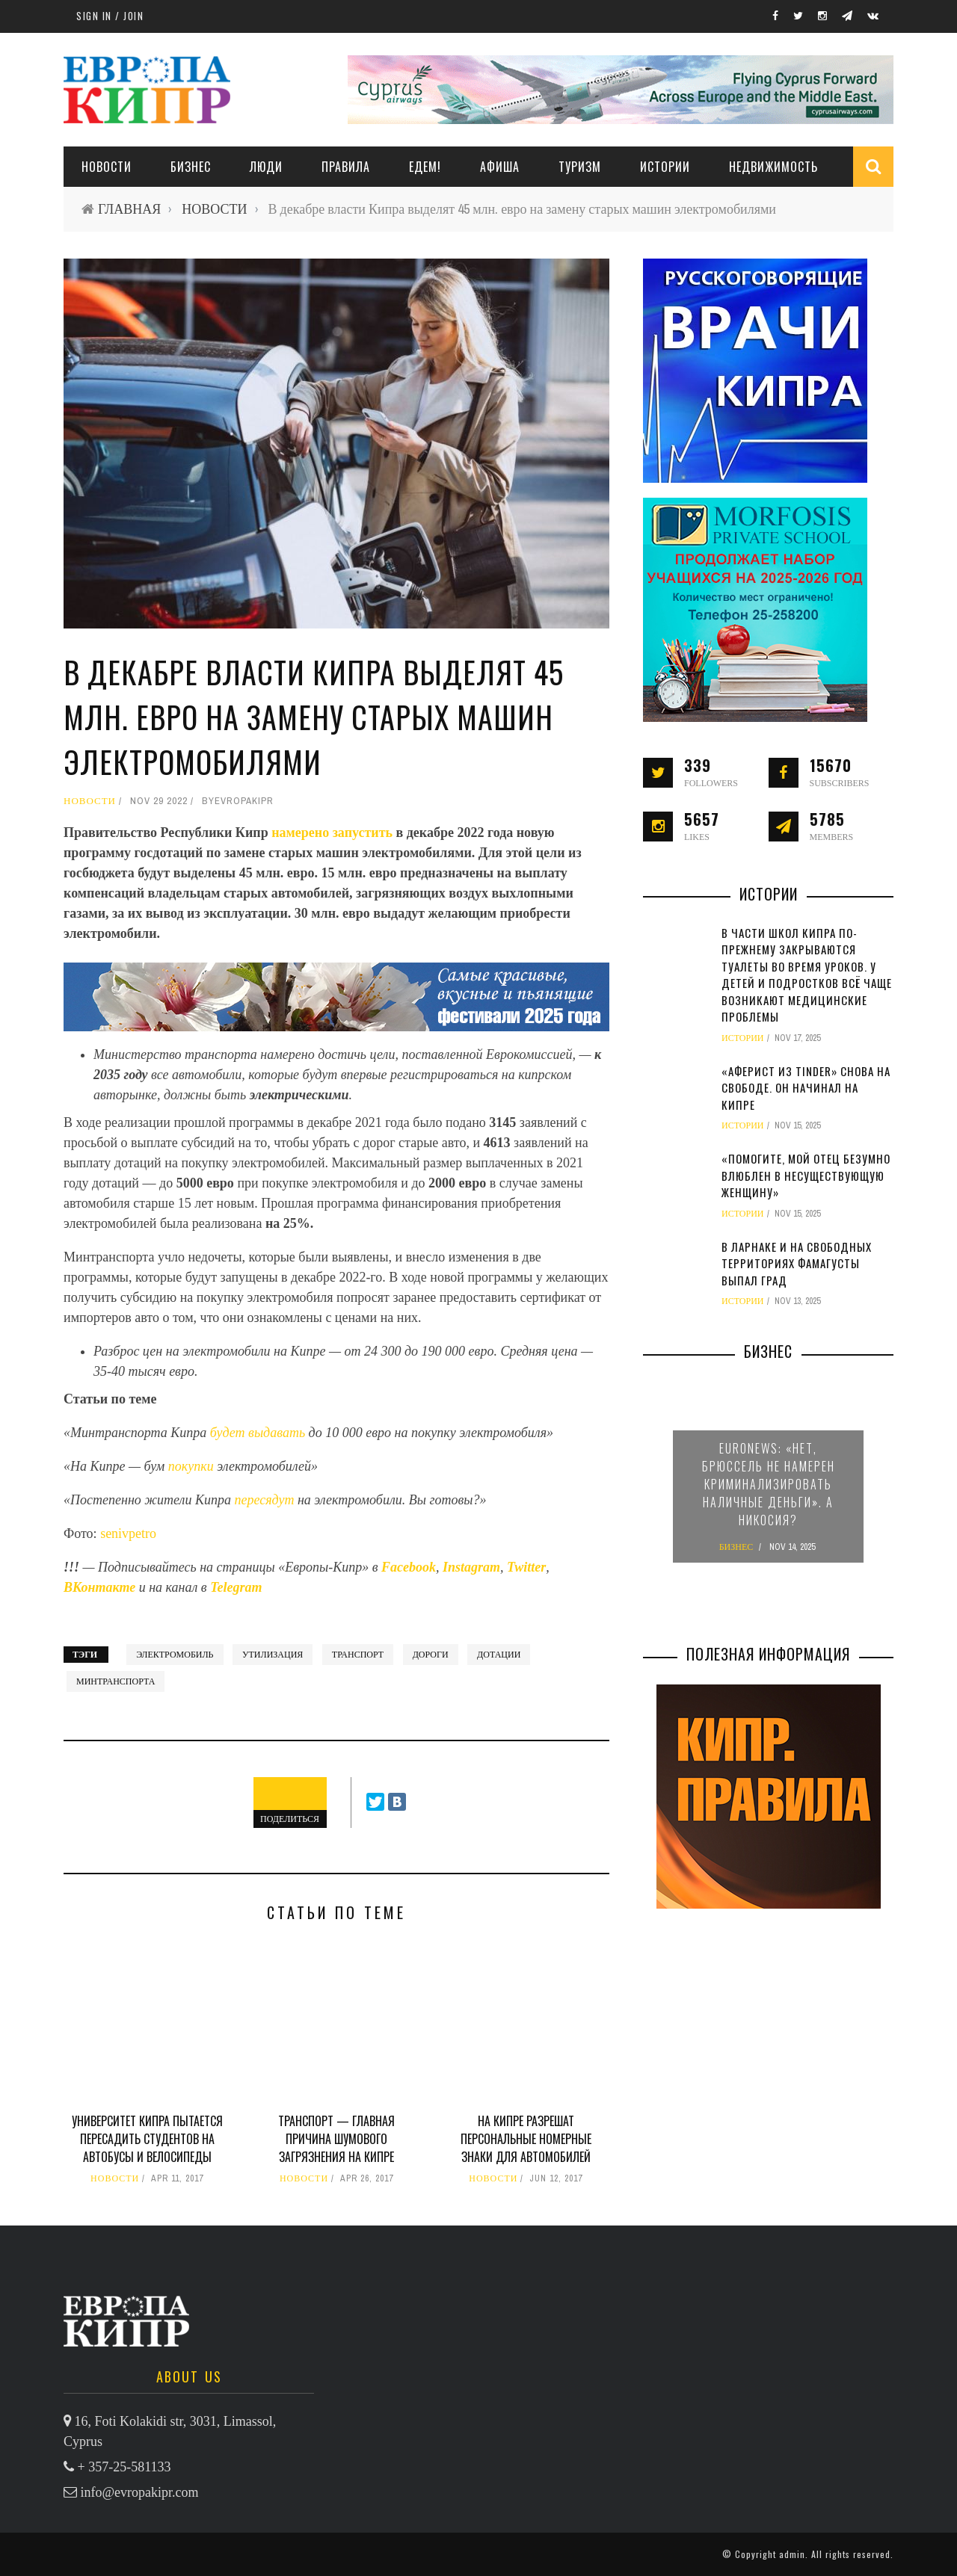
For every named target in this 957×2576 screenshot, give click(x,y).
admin (792, 2554)
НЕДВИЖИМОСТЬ (773, 167)
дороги (431, 1654)
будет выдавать (257, 1432)
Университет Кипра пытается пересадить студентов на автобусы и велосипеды (147, 2139)
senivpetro (128, 1533)
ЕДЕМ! (425, 167)
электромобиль (174, 1654)
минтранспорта (115, 1681)
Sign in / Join (110, 15)
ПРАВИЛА (345, 167)
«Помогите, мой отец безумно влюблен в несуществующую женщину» (805, 1175)
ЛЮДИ (266, 167)
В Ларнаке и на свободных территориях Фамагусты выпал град (796, 1263)
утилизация (272, 1654)
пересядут (265, 1499)
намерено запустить (330, 832)
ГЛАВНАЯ (129, 209)
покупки (192, 1466)
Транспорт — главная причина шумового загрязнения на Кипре (336, 2139)
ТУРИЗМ (579, 167)
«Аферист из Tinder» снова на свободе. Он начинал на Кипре (805, 1088)
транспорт (358, 1654)
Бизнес (190, 167)
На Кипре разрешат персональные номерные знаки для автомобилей (526, 2139)
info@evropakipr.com (140, 2492)
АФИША (500, 167)
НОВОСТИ (106, 167)
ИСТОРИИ (665, 167)
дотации (498, 1654)
